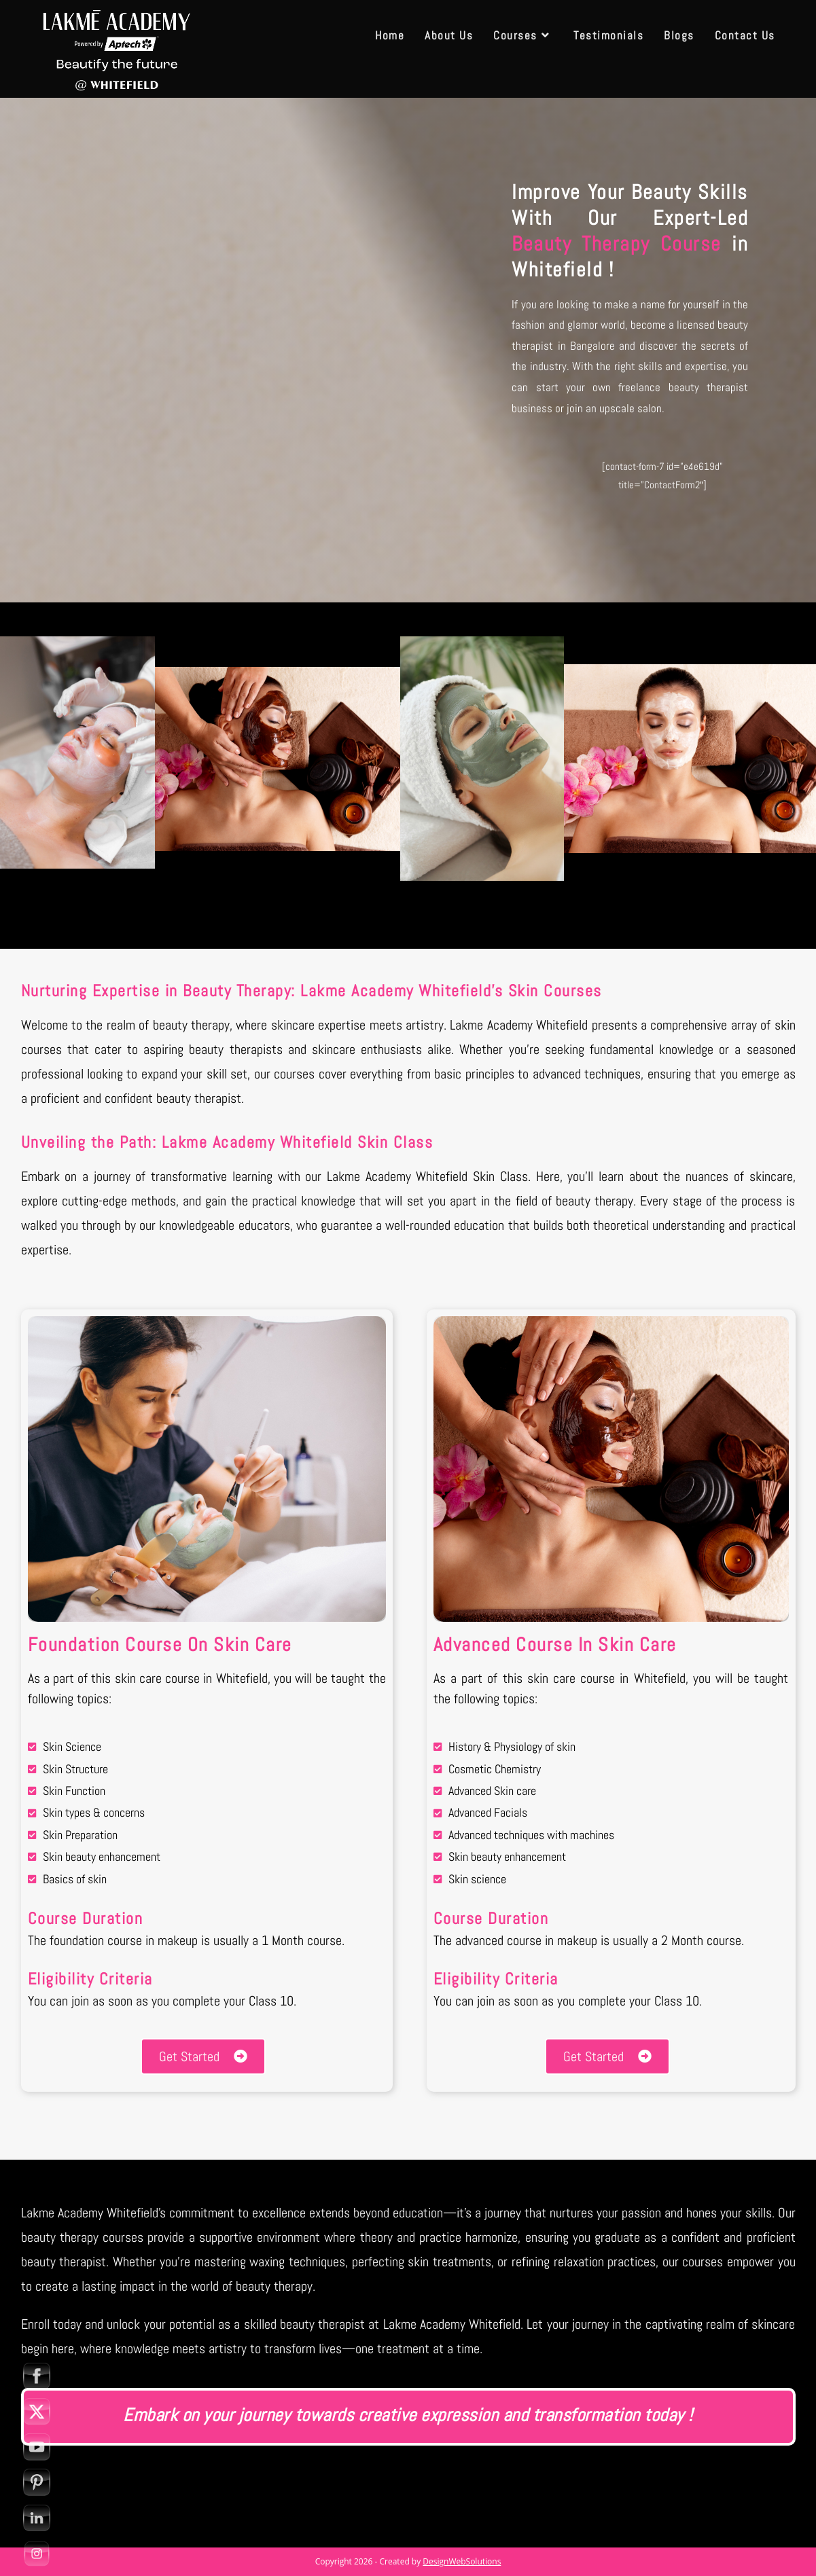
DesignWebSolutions (462, 2561)
